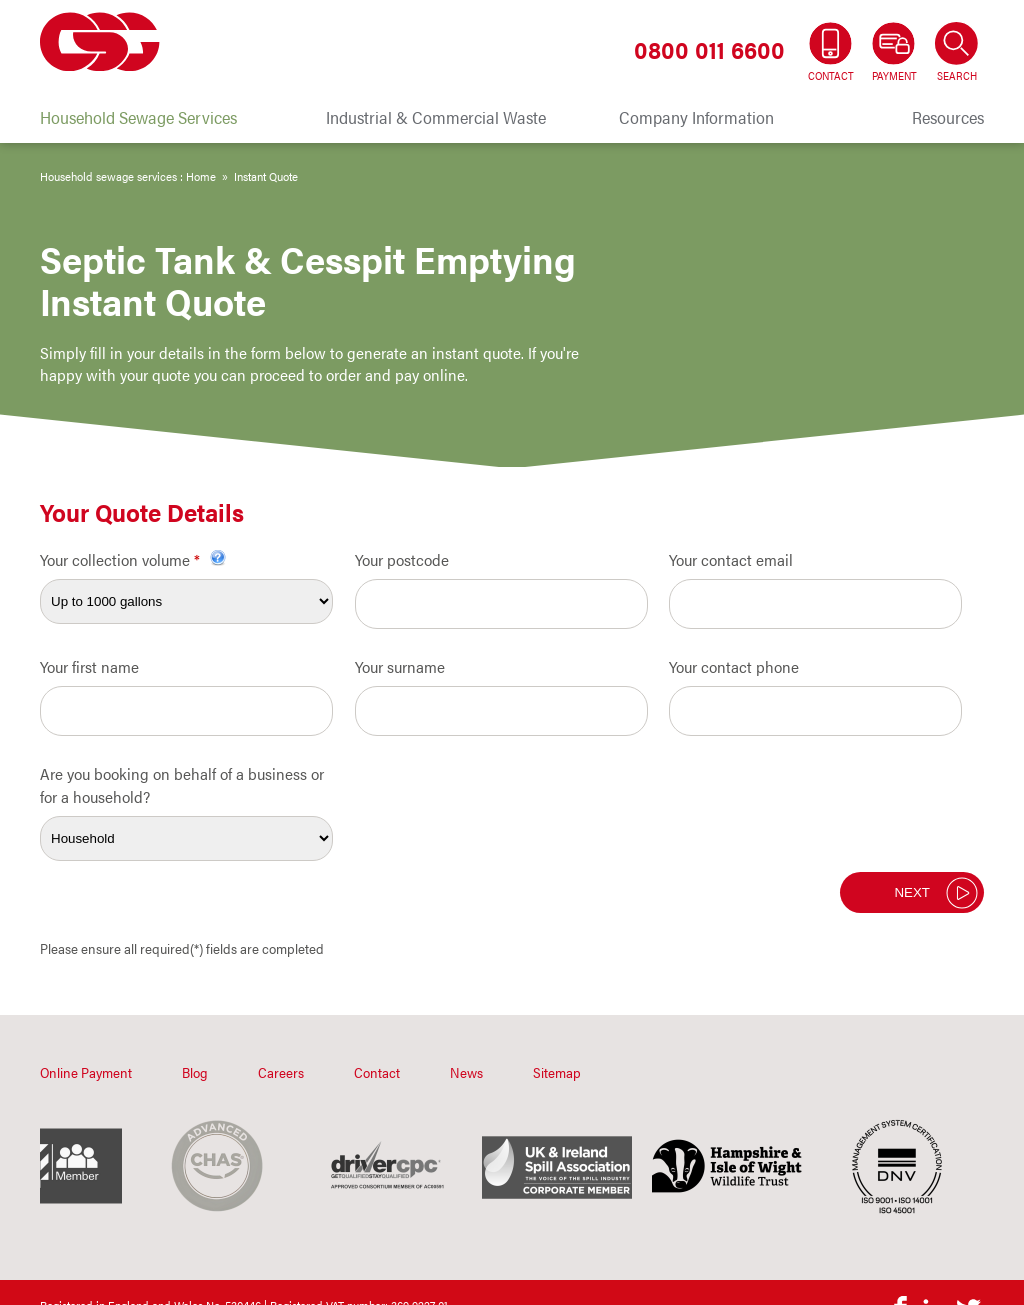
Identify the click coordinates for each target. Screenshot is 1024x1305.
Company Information (696, 116)
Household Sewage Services (138, 116)
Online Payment (86, 1072)
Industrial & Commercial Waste (436, 116)
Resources (948, 116)
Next (912, 892)
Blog (195, 1072)
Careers (281, 1072)
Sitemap (557, 1072)
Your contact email (731, 559)
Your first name (89, 666)
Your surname (400, 666)
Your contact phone (734, 666)
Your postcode (402, 559)
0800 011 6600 (709, 49)
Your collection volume (133, 559)
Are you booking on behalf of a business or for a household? (182, 785)
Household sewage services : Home (128, 176)
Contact (377, 1072)
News (466, 1072)
